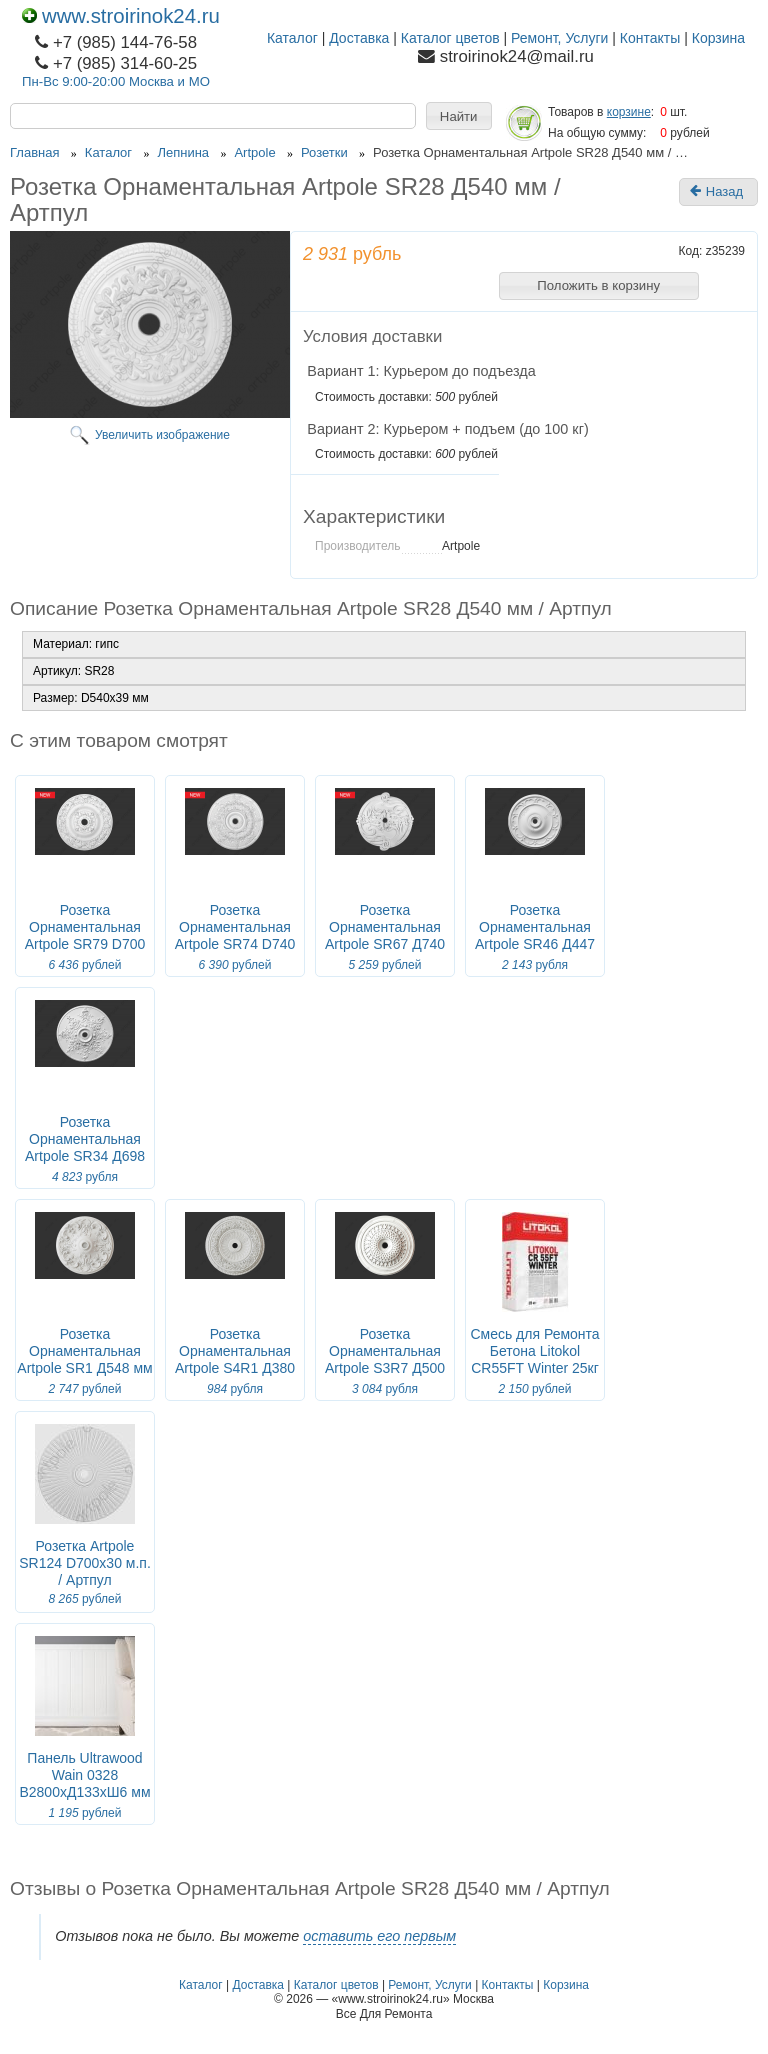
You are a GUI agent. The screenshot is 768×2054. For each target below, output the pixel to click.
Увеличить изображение (162, 435)
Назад (716, 192)
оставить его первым (379, 1936)
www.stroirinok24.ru (121, 16)
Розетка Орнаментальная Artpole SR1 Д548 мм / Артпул (84, 1359)
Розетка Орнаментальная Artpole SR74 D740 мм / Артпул (235, 935)
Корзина (718, 38)
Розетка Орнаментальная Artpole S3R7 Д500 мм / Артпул (385, 1359)
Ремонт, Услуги (559, 38)
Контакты (650, 38)
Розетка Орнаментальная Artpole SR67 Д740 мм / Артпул (385, 935)
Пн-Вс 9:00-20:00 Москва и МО (116, 81)
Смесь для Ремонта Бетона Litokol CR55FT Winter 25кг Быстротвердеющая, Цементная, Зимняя (535, 1368)
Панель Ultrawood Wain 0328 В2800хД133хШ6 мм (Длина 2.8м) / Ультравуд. (84, 1792)
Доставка (359, 38)
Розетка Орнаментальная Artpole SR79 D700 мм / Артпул (85, 935)
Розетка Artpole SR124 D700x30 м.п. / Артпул (85, 1563)
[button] (459, 116)
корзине (629, 112)
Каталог (292, 38)
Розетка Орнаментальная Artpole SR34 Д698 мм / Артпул (85, 1147)
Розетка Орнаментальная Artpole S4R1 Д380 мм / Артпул (235, 1359)
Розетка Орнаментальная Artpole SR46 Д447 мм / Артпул (535, 935)
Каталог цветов (450, 38)
